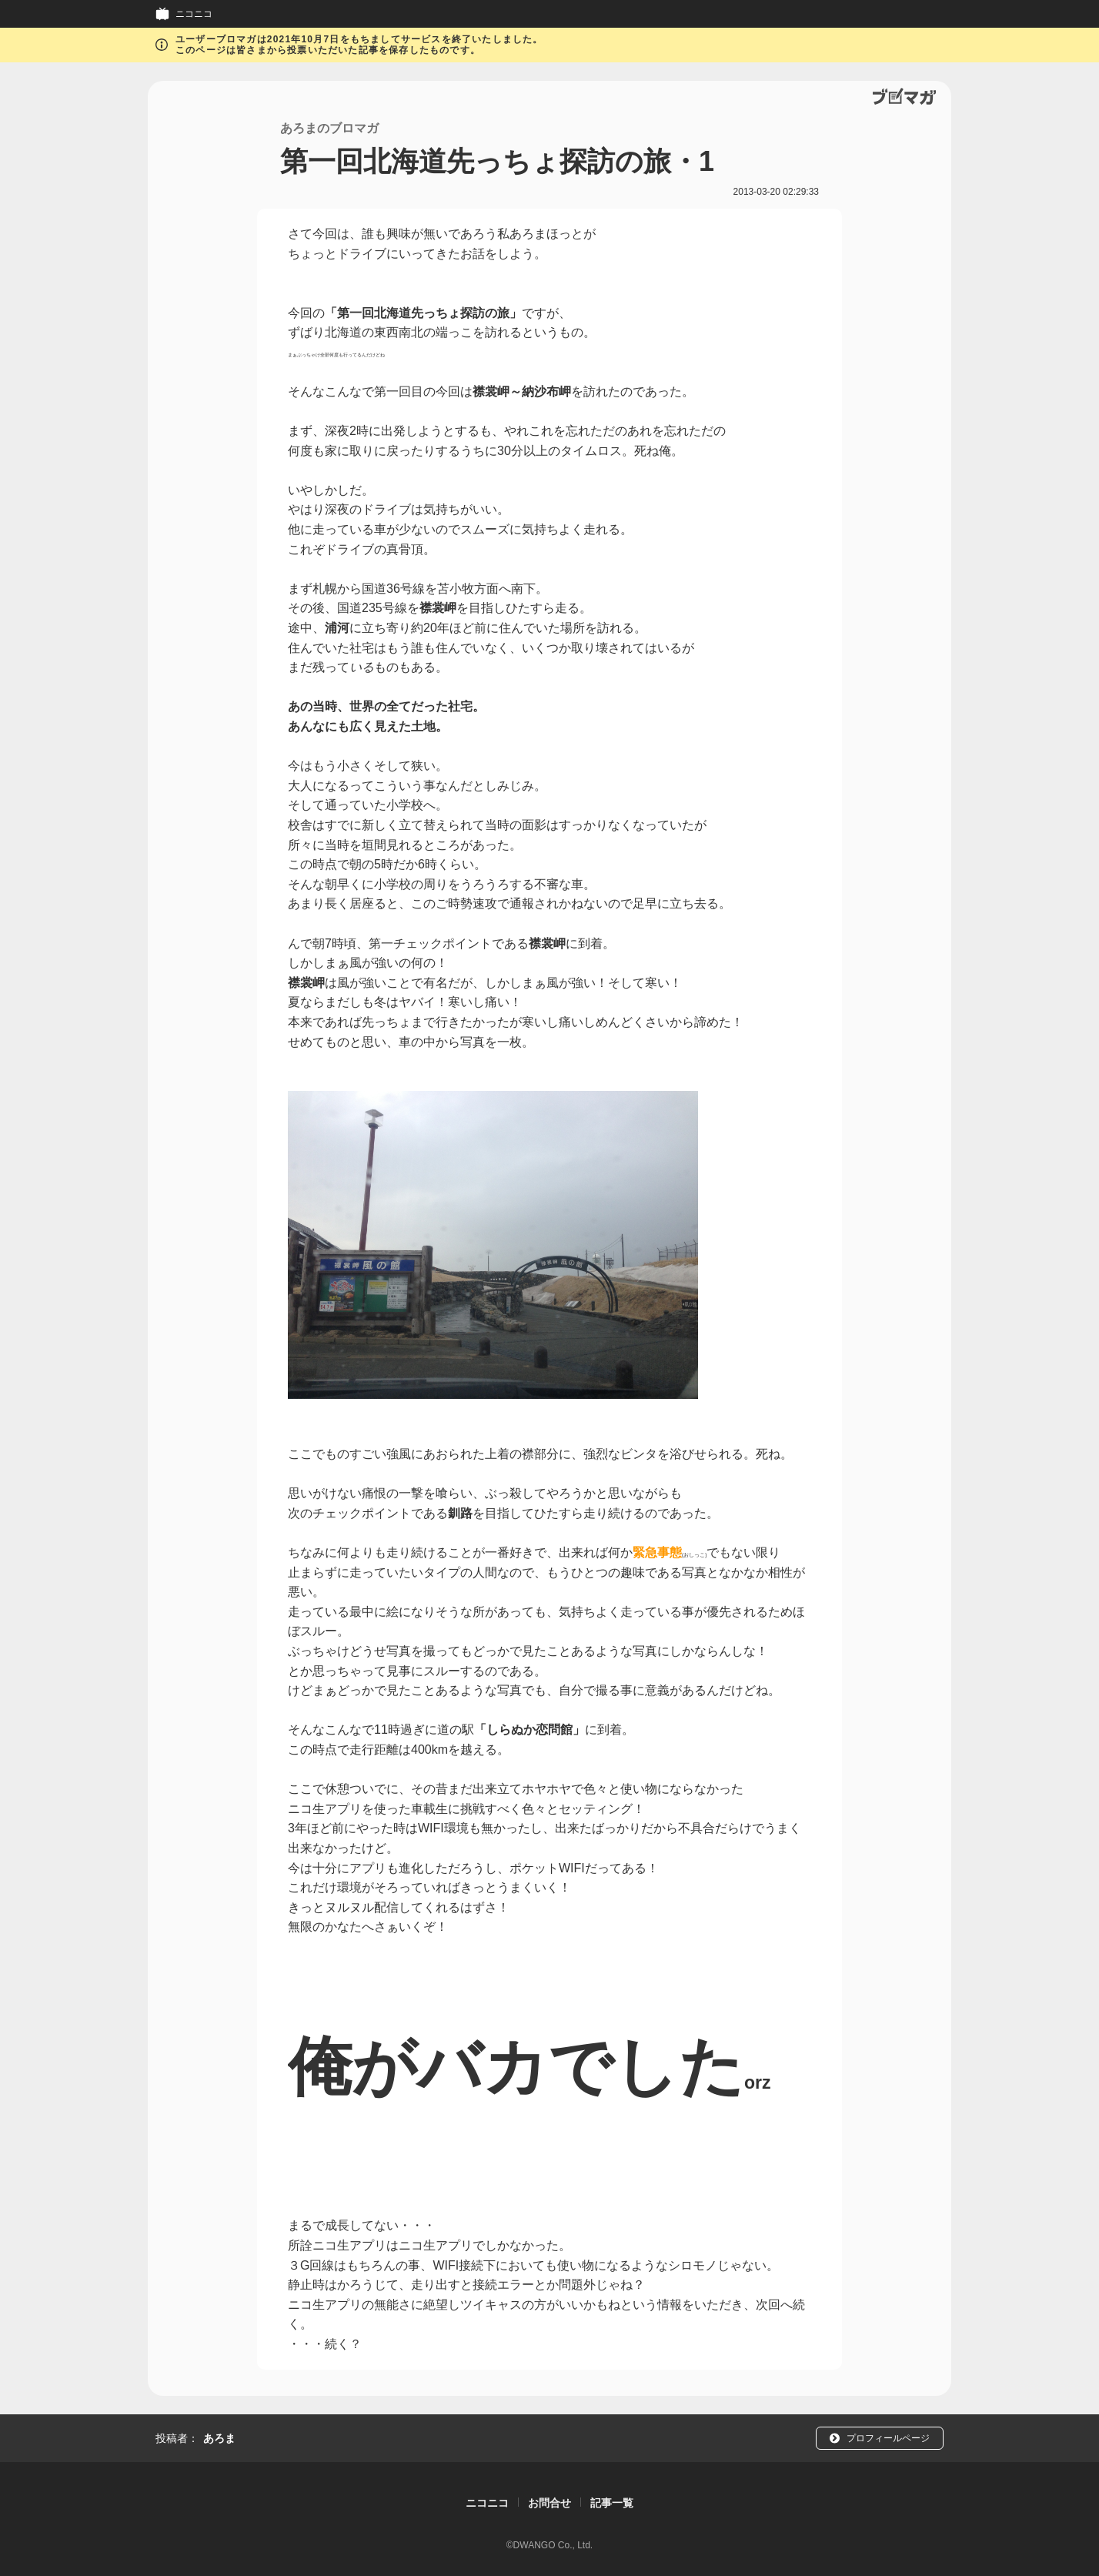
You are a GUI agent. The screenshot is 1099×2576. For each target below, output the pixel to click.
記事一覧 (611, 2502)
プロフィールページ (888, 2438)
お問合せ (549, 2502)
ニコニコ (193, 13)
